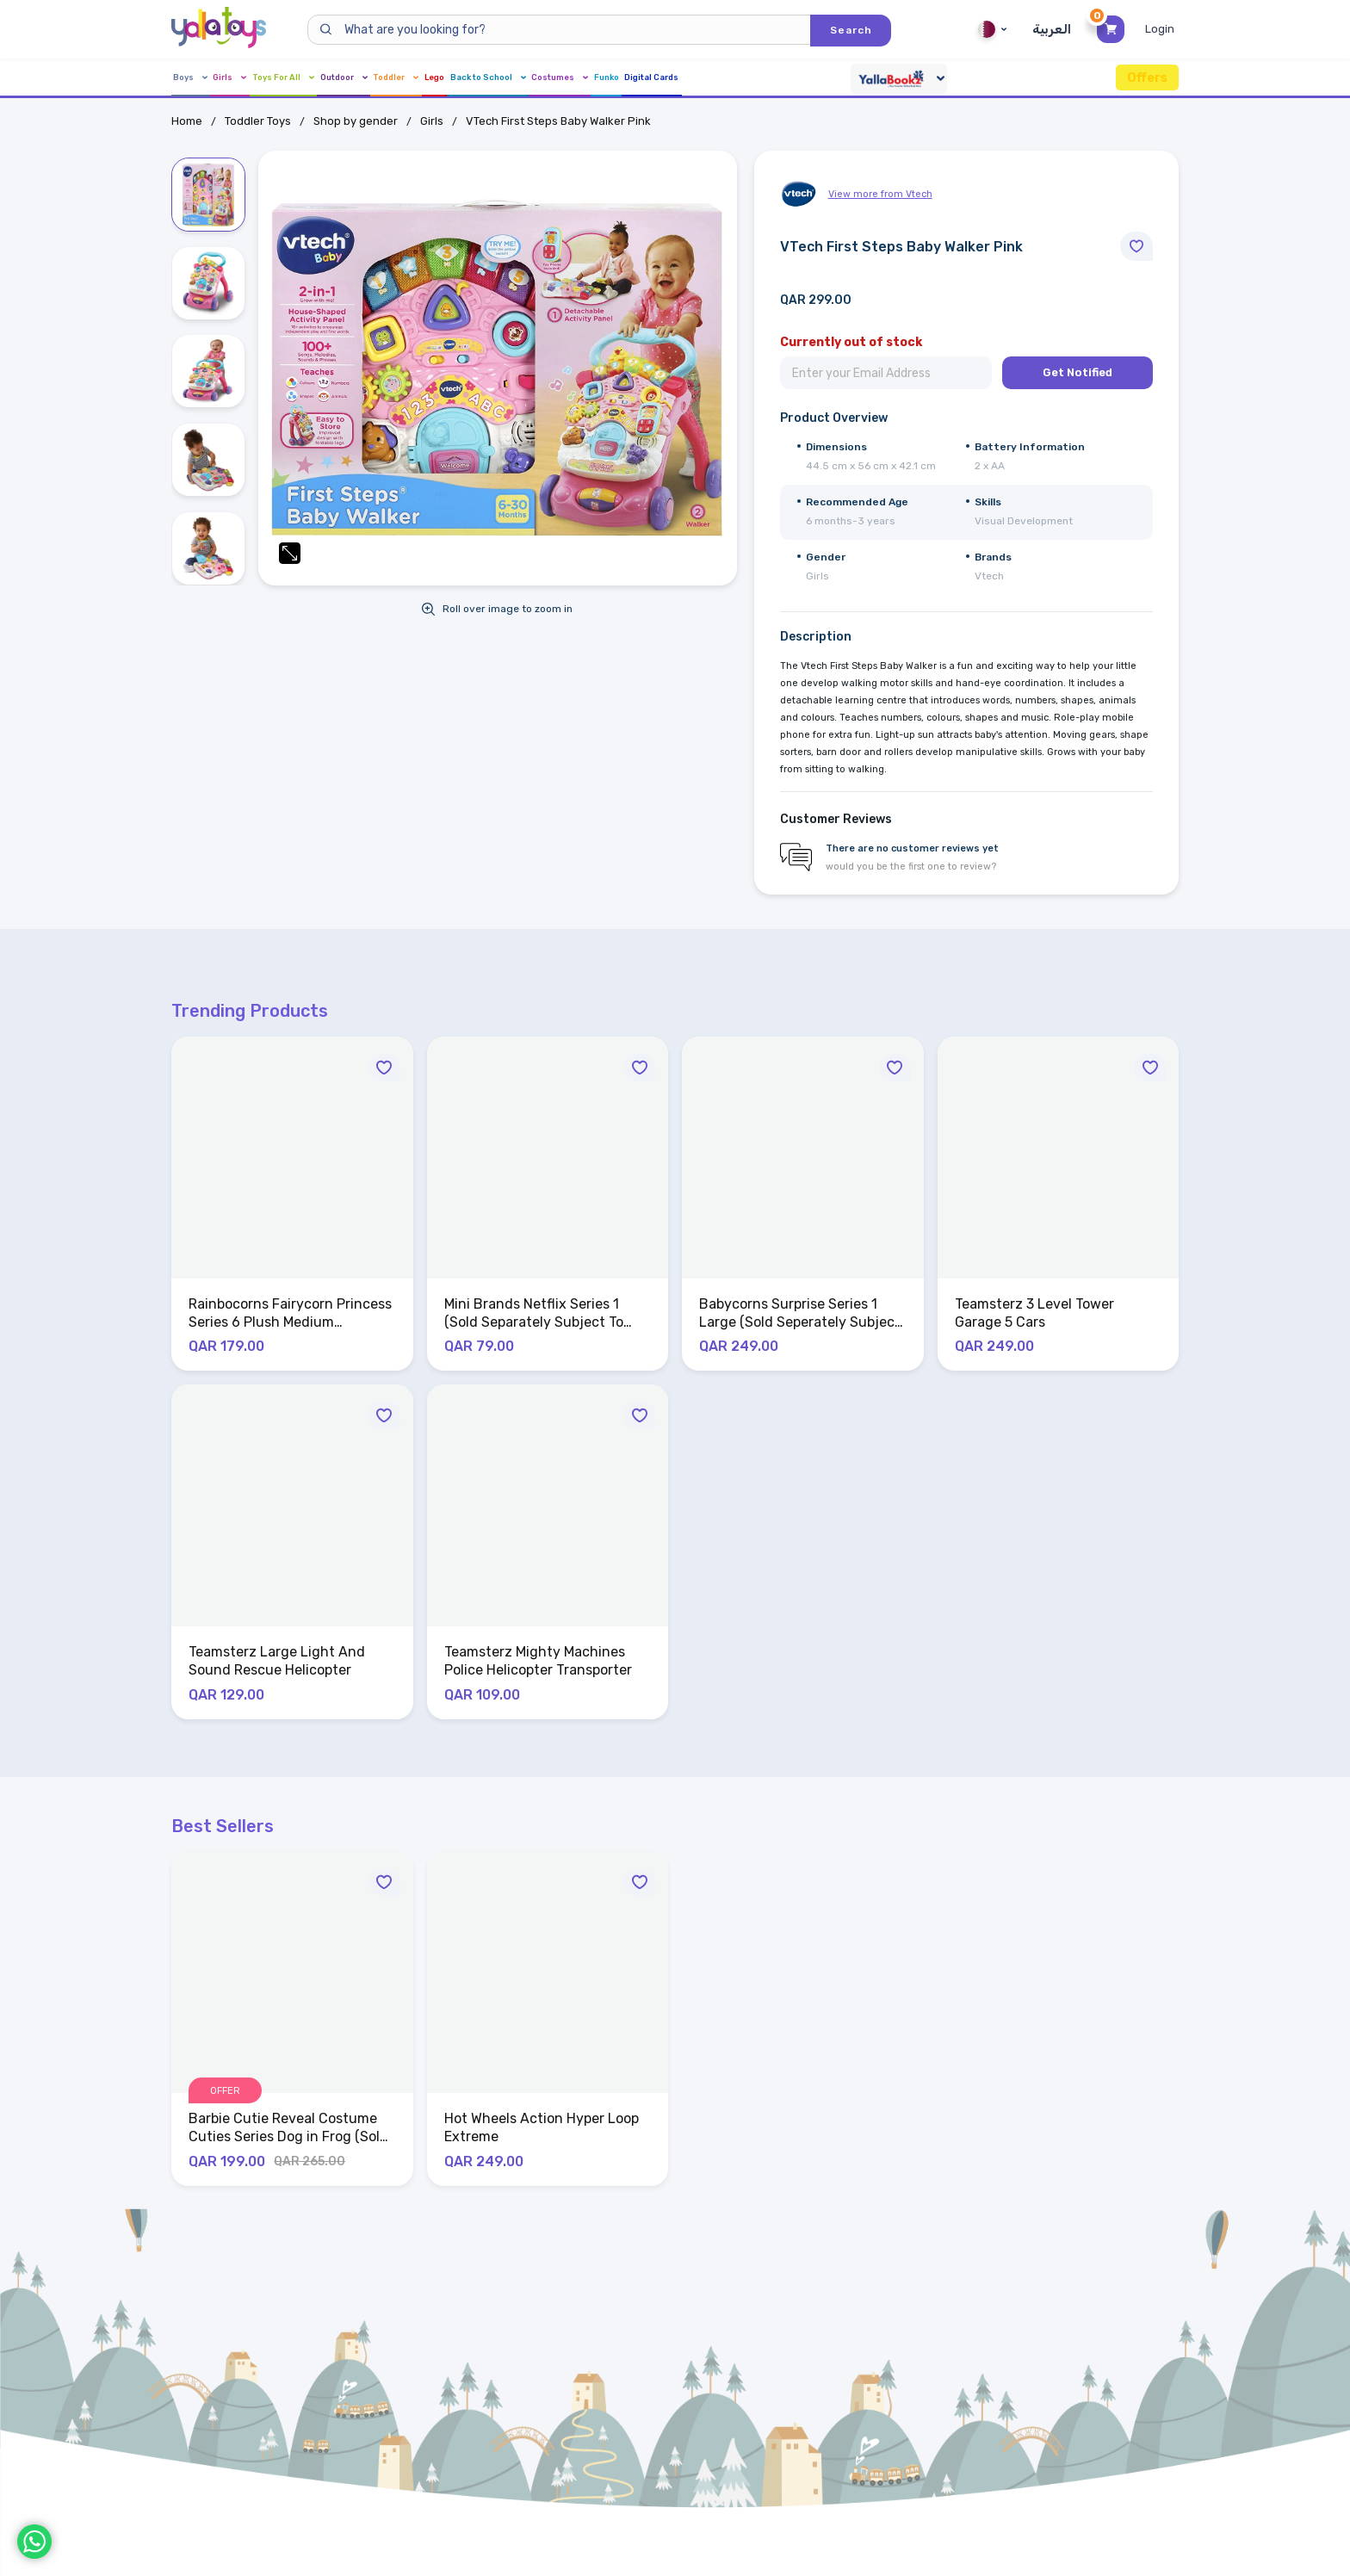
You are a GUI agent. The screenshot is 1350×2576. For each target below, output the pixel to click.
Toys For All (342, 78)
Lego (593, 78)
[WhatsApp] (34, 2541)
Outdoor (438, 78)
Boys (191, 78)
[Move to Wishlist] (1136, 246)
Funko (872, 78)
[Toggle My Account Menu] (1162, 29)
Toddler (524, 78)
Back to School (682, 78)
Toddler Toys (258, 121)
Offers (1147, 77)
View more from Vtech (880, 194)
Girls (257, 78)
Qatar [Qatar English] (989, 29)
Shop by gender (355, 121)
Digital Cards (953, 78)
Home (186, 121)
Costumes (793, 78)
